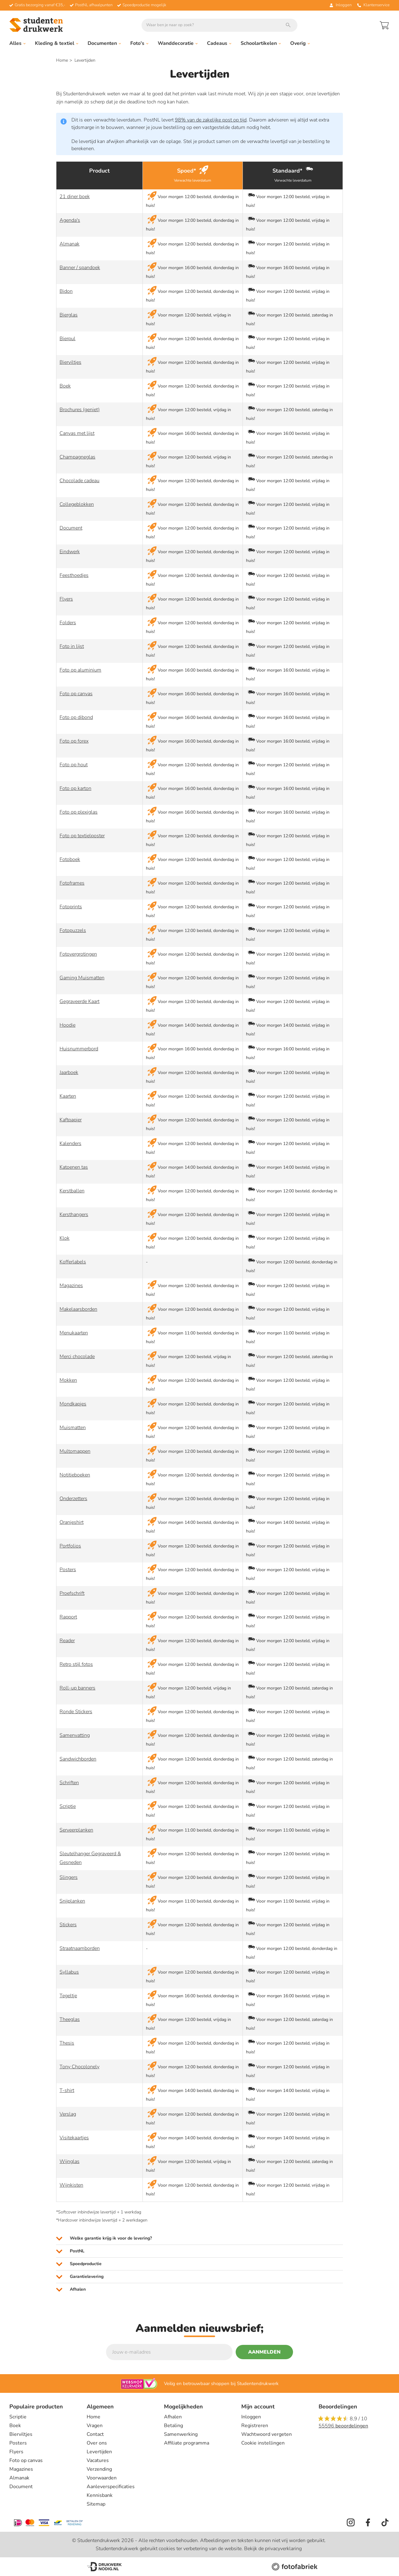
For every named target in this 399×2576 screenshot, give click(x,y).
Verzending (99, 2469)
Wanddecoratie (178, 43)
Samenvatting (75, 1735)
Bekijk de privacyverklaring (273, 2548)
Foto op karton (75, 788)
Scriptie (68, 1806)
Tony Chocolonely (79, 2066)
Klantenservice (373, 5)
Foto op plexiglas (79, 812)
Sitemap (96, 2504)
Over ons (97, 2443)
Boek (65, 386)
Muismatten (73, 1427)
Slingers (69, 1877)
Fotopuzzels (73, 930)
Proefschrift (72, 1593)
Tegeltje (68, 1995)
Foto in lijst (72, 646)
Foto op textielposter (82, 835)
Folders (68, 622)
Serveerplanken (76, 1830)
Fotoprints (71, 906)
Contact (95, 2434)
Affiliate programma (186, 2443)
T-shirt (67, 2090)
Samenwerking (181, 2434)
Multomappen (75, 1451)
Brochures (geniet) (80, 409)
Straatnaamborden (80, 1948)
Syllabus (69, 1972)
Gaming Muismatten (82, 977)
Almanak (69, 243)
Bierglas (69, 314)
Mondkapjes (73, 1403)
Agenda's (70, 220)
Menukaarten (74, 1332)
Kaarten (68, 1096)
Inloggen (251, 2416)
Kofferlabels (73, 1261)
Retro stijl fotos (76, 1664)
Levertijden (99, 2451)
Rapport (68, 1617)
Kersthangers (74, 1214)
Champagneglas (77, 457)
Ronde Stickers (76, 1711)
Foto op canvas (76, 693)
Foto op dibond (76, 717)
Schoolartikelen (261, 43)
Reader (67, 1640)
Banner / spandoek (80, 267)
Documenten (104, 43)
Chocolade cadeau (79, 480)
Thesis (67, 2043)
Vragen (95, 2425)
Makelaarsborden (78, 1309)
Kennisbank (100, 2495)
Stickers (68, 1924)
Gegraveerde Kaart (79, 1001)
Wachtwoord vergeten (266, 2434)
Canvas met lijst (77, 433)
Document (71, 528)
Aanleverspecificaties (111, 2486)
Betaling (173, 2425)
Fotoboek (70, 859)
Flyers (66, 599)
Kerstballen (72, 1190)
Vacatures (98, 2460)
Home (62, 60)
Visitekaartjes (74, 2137)
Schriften (69, 1782)
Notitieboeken (75, 1474)
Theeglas (70, 2019)
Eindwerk (70, 551)
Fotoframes (72, 883)
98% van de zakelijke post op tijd (211, 119)
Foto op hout (74, 764)
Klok (65, 1238)
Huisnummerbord (79, 1048)
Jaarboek (69, 1072)
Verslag (68, 2114)
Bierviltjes (70, 362)
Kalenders (70, 1143)
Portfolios (70, 1545)
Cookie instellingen (263, 2443)
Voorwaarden (102, 2477)
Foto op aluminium (80, 670)
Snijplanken (72, 1901)
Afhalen (173, 2416)
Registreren (254, 2425)
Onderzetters (73, 1498)
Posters (68, 1569)
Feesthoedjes (74, 575)
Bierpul (67, 338)
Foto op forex (74, 741)
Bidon (66, 291)
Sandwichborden (78, 1759)
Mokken (68, 1380)
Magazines (71, 1285)
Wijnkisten (71, 2185)
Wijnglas (69, 2161)
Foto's (139, 43)
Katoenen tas (74, 1167)
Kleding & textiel (56, 43)
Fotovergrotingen (78, 954)
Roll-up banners (77, 1688)
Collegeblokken (77, 504)
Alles (17, 43)
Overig (300, 43)
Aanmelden (264, 2352)
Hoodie (67, 1025)
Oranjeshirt (72, 1522)
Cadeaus (219, 43)
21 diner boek (75, 196)
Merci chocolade (77, 1356)
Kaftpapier (71, 1119)
